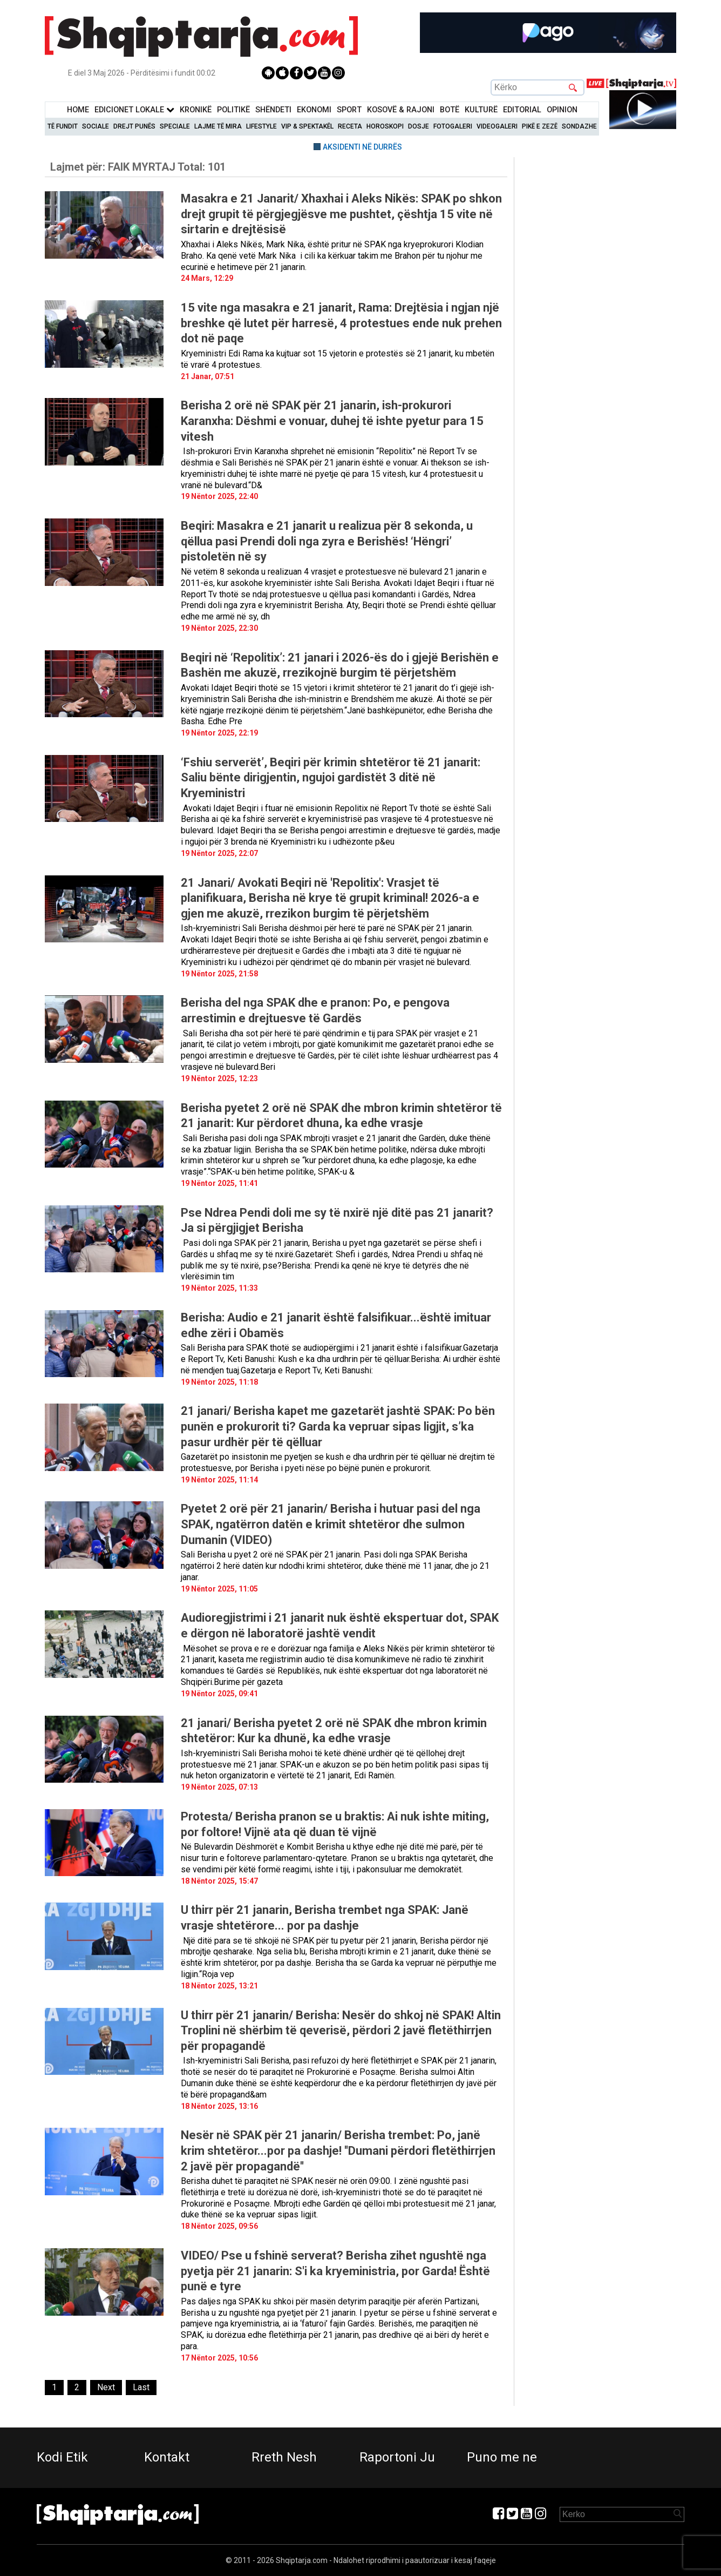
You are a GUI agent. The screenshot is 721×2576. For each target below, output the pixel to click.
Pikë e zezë (539, 126)
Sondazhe (579, 126)
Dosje (418, 126)
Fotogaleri (452, 126)
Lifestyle (261, 126)
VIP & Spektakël (307, 126)
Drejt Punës (134, 126)
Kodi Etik (62, 2457)
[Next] (106, 2388)
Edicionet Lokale (134, 109)
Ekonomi (314, 109)
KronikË (196, 109)
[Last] (141, 2388)
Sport (349, 109)
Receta (350, 126)
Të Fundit (62, 126)
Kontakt (166, 2457)
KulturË (481, 109)
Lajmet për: (138, 166)
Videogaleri (497, 126)
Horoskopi (385, 126)
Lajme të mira (218, 126)
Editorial (522, 109)
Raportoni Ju (397, 2457)
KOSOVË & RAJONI (400, 109)
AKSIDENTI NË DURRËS (362, 147)
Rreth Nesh (284, 2457)
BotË (449, 109)
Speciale (175, 126)
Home (78, 109)
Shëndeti (273, 109)
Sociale (95, 126)
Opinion (562, 109)
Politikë (233, 109)
